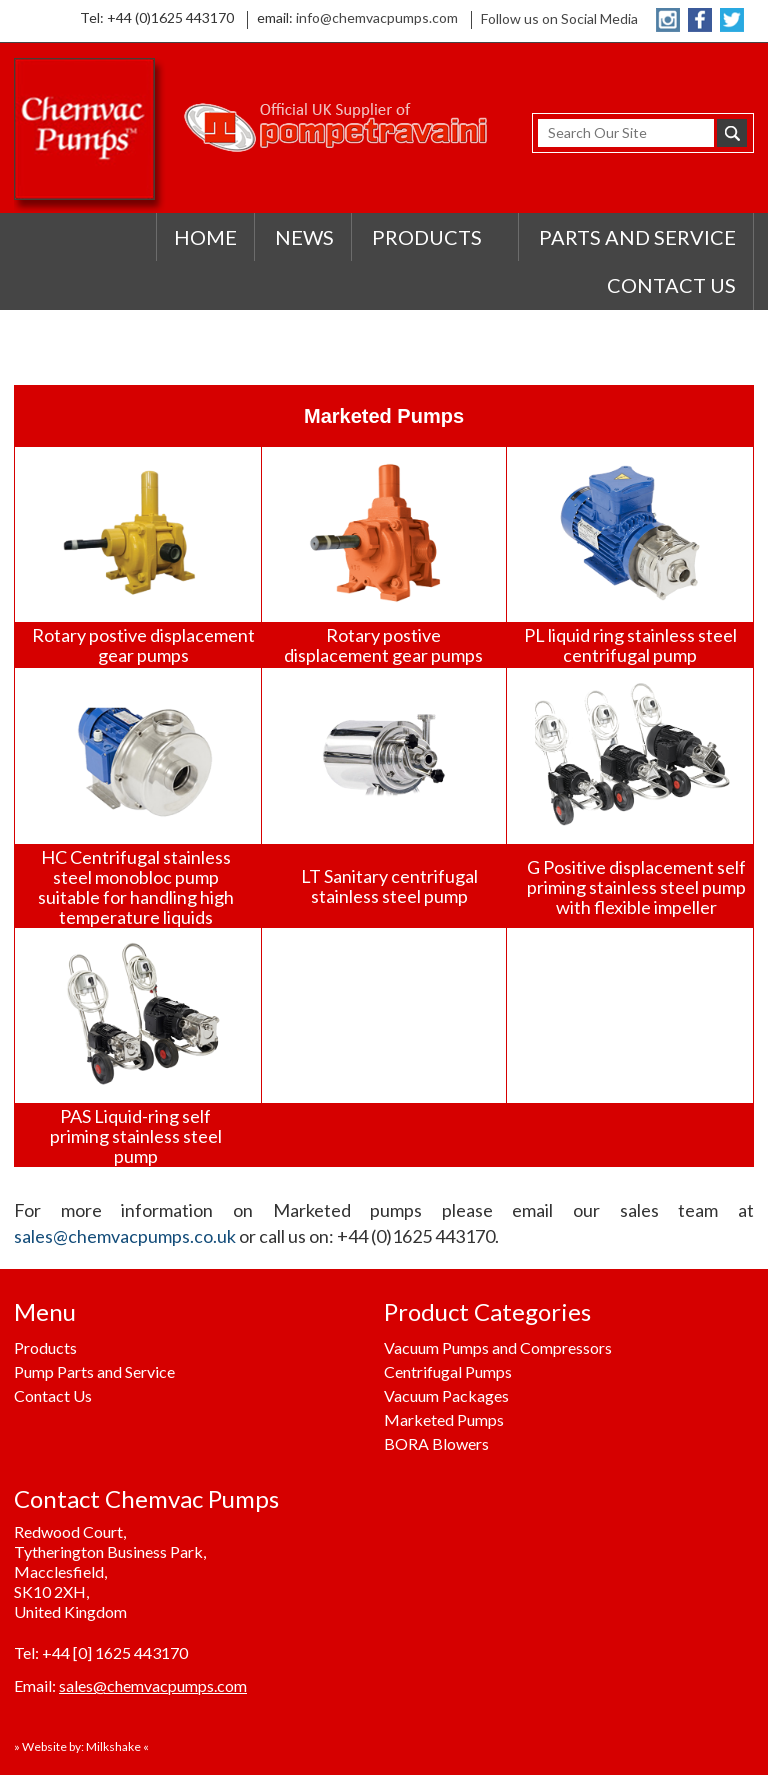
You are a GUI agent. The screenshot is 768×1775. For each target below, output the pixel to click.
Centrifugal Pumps (448, 1371)
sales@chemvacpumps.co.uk (125, 1236)
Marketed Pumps (444, 1419)
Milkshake (113, 1746)
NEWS (304, 237)
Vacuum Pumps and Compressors (498, 1347)
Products (45, 1347)
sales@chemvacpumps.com (153, 1685)
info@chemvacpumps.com (377, 17)
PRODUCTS (427, 237)
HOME (205, 237)
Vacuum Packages (446, 1395)
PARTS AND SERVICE (637, 237)
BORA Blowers (436, 1443)
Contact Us (53, 1395)
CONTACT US (671, 285)
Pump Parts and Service (94, 1371)
